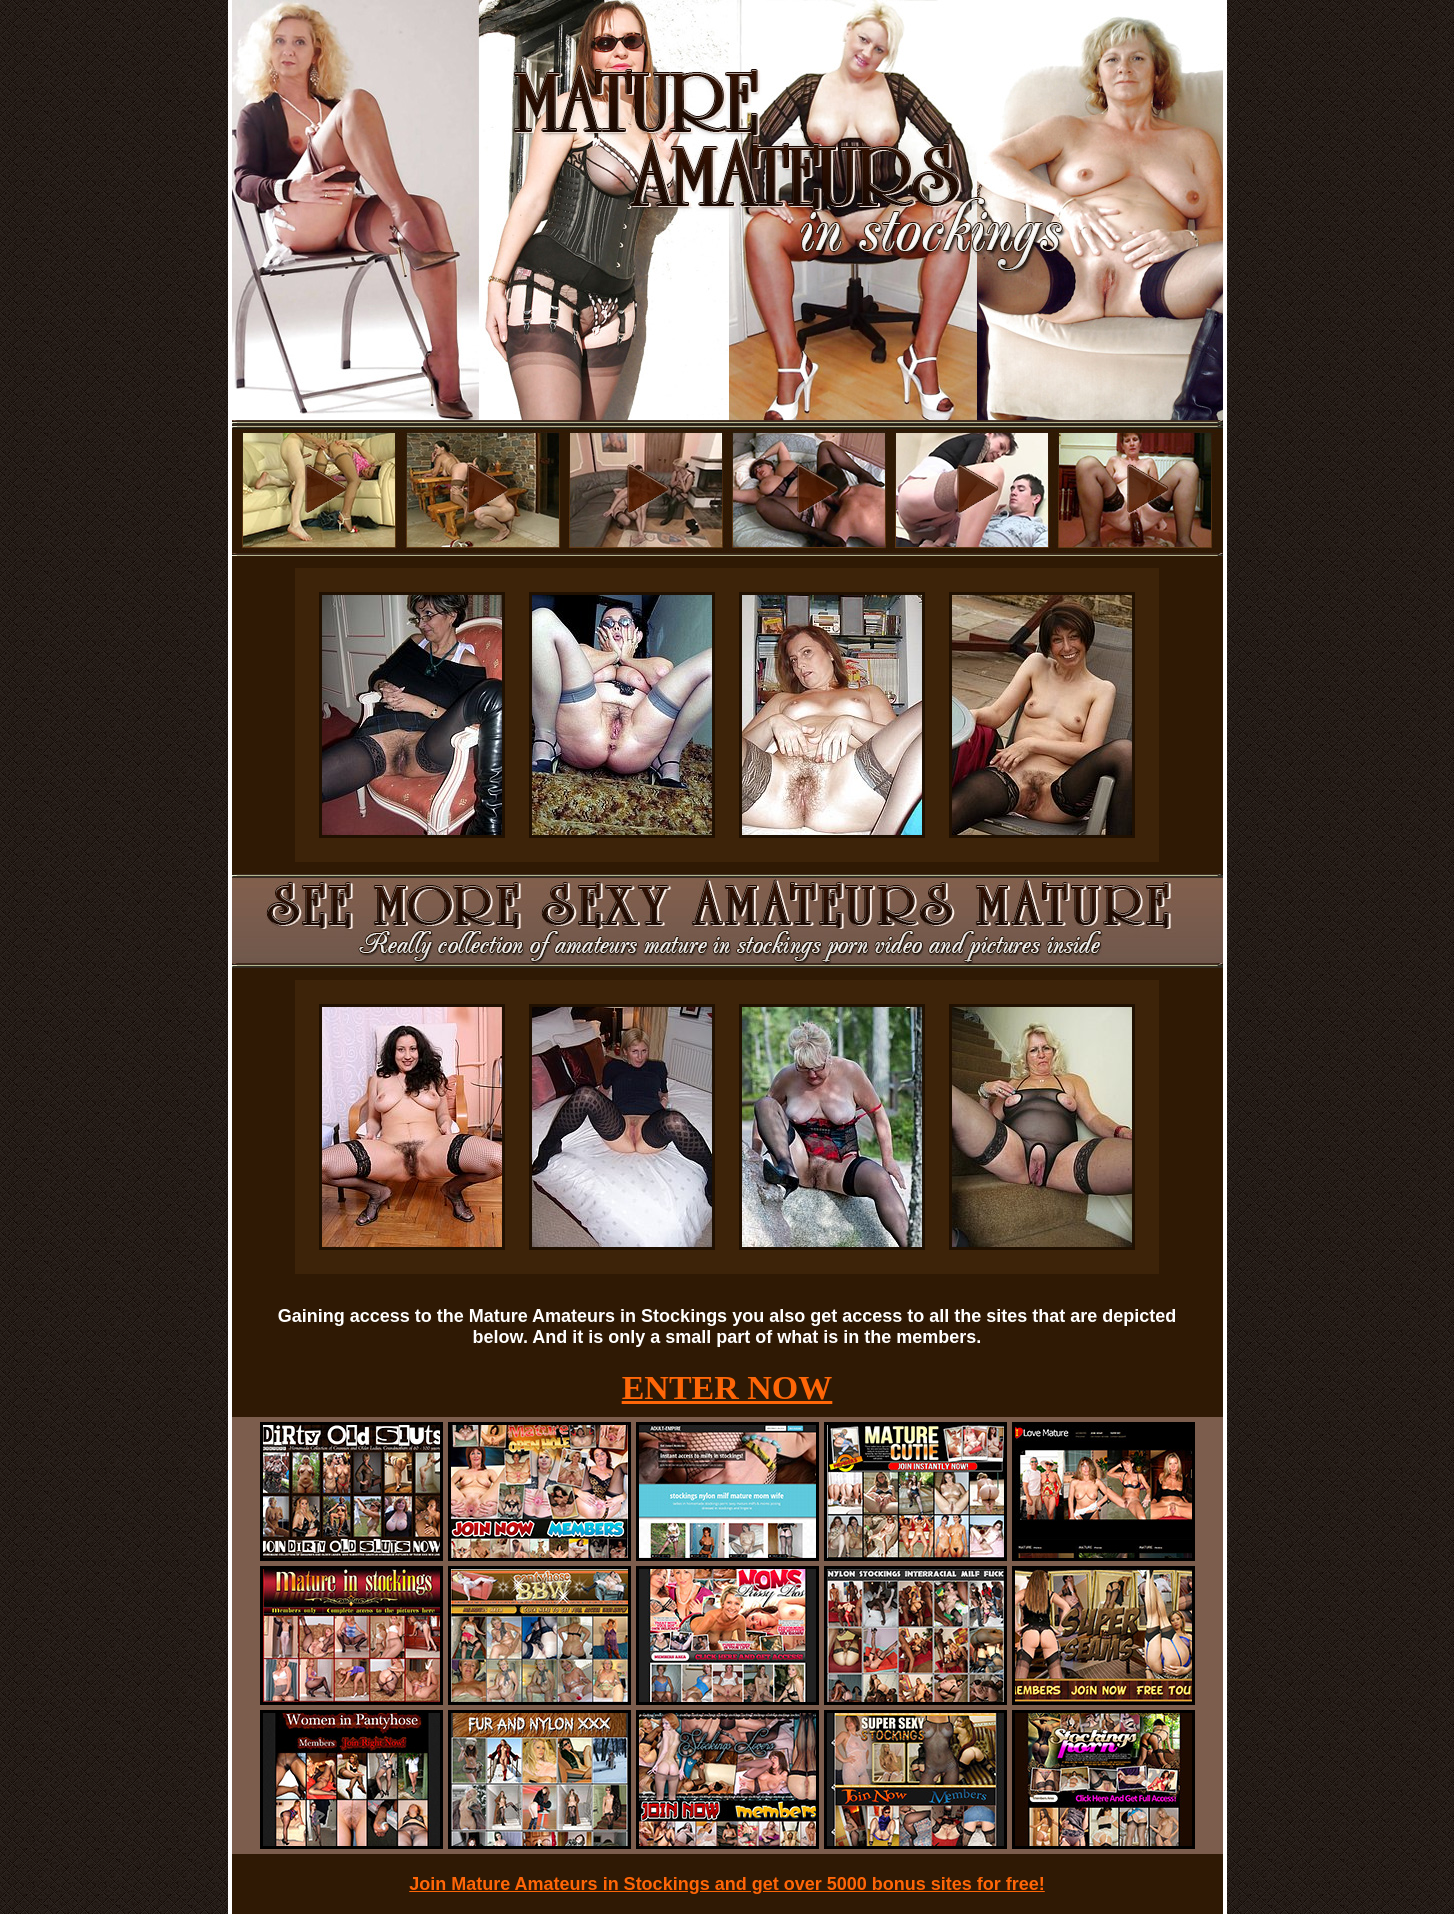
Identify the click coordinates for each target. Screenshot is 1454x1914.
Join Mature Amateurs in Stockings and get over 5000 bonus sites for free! (727, 1884)
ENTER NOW (727, 1387)
